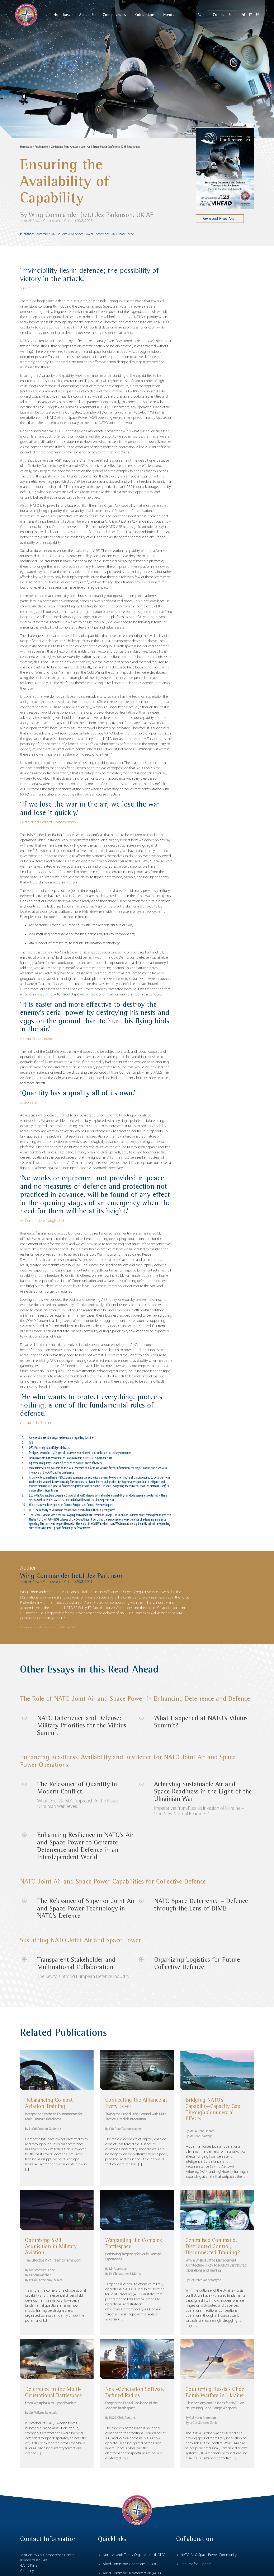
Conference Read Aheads (64, 147)
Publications (41, 147)
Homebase (26, 147)
